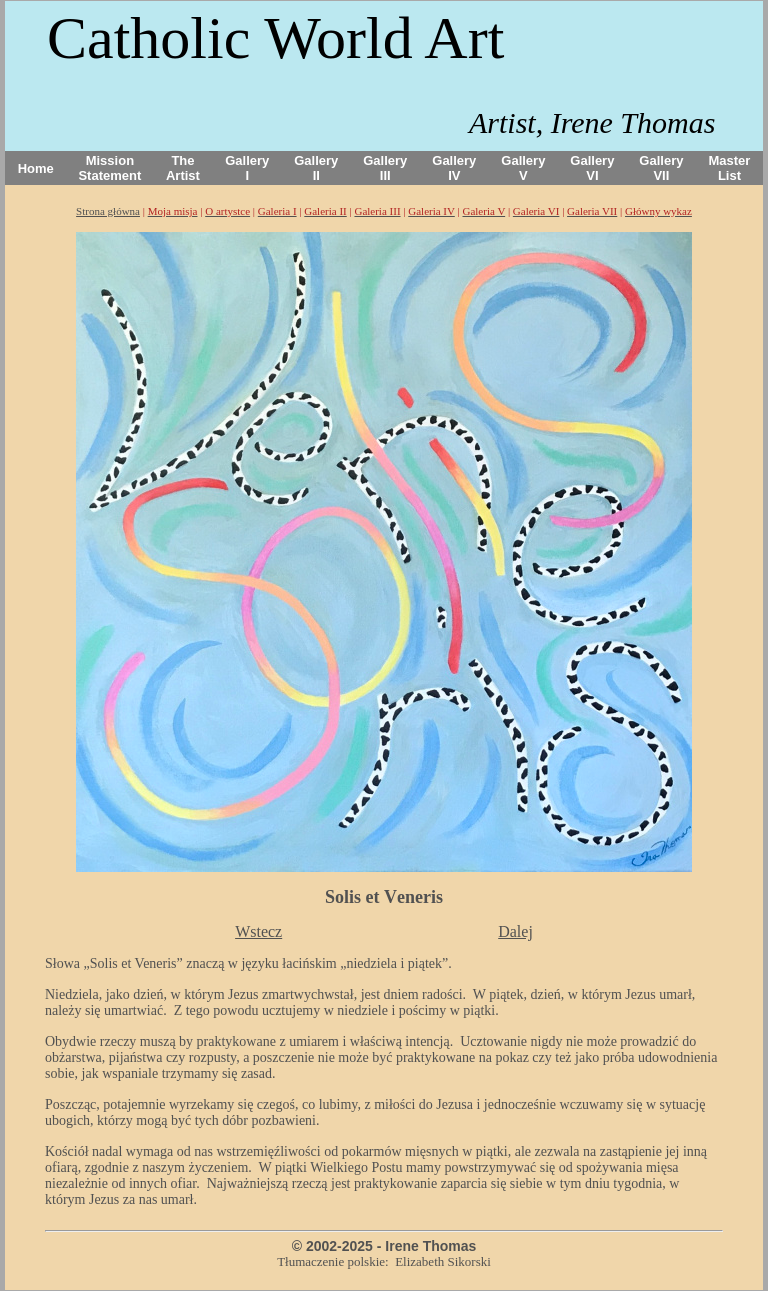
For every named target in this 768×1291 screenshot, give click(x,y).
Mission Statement (109, 168)
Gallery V (523, 168)
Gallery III (385, 168)
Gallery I (247, 168)
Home (36, 168)
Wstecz (258, 931)
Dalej (515, 931)
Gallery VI (592, 168)
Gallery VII (661, 168)
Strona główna (108, 211)
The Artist (183, 168)
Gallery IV (454, 168)
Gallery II (316, 168)
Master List (730, 168)
